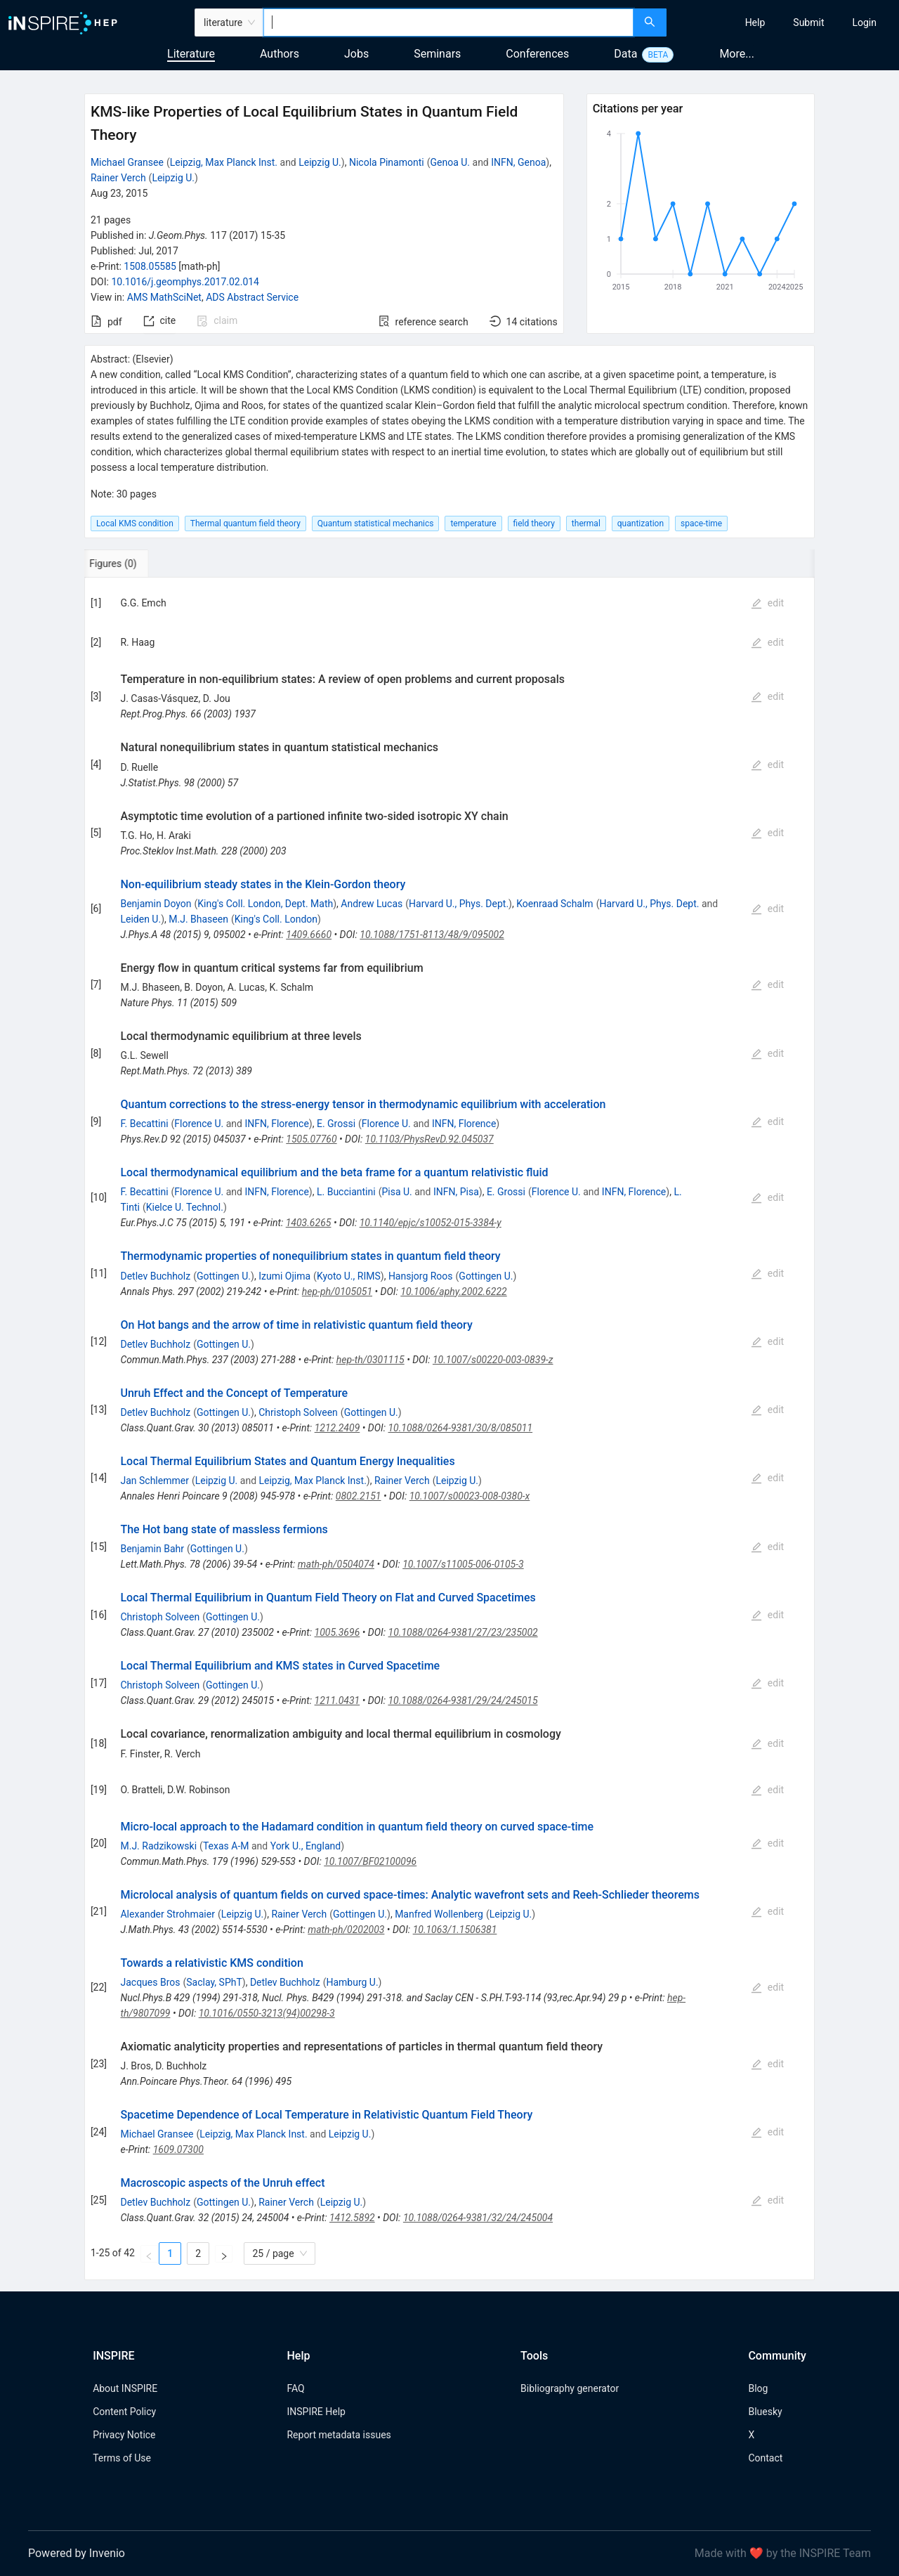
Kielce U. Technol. (184, 1207)
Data (625, 53)
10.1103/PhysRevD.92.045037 (429, 1139)
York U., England (305, 1846)
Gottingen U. (224, 1276)
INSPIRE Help (316, 2411)
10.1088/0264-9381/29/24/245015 (462, 1700)
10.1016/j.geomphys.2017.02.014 (185, 281)
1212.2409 (337, 1427)
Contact (765, 2458)
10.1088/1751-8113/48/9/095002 (432, 934)
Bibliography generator (569, 2388)
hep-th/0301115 (370, 1359)
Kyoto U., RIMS (349, 1276)
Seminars (437, 53)
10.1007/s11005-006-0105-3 (462, 1564)
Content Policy (124, 2411)
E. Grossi (336, 1123)
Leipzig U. (319, 162)
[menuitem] (755, 22)
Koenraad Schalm (554, 903)
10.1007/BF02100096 (370, 1861)
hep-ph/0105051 (337, 1291)
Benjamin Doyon (155, 903)
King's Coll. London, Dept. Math (265, 903)
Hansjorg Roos (420, 1276)
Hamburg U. (352, 1982)
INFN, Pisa (456, 1191)
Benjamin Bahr (152, 1548)
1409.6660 (309, 934)
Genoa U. (451, 162)
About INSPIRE (125, 2388)
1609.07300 (178, 2149)
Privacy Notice (124, 2434)
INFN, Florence (276, 1123)
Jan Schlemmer (154, 1480)
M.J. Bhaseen (198, 919)
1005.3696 (337, 1632)
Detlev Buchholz (155, 1276)
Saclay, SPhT (214, 1982)
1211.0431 (337, 1700)
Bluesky (765, 2411)
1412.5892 (352, 2217)
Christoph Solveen (298, 1412)
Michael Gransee (127, 162)
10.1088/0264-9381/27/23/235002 (463, 1632)
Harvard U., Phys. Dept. (458, 903)
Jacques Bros (150, 1982)
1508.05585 (150, 266)
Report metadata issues (339, 2434)
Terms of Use (122, 2458)
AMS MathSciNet (164, 297)
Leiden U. (140, 919)
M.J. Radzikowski (158, 1846)
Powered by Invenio (76, 2553)
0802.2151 (358, 1496)
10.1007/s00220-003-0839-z (493, 1359)
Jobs (356, 53)
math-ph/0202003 (346, 1929)
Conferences (537, 53)
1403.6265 (309, 1222)
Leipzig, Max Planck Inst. (223, 162)
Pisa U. (396, 1191)
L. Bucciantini (346, 1191)
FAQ (295, 2388)
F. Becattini (144, 1123)
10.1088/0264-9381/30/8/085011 (460, 1427)
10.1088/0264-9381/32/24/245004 (478, 2217)
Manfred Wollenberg (439, 1914)
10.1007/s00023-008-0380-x (469, 1496)
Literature (191, 53)
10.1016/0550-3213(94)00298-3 (267, 2013)
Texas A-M (226, 1846)
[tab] (131, 563)
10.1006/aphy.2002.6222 (453, 1291)
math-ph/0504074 (336, 1564)
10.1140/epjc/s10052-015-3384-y (430, 1222)
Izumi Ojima (284, 1276)
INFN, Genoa (518, 162)
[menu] (784, 22)
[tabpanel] (449, 1429)
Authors (279, 53)
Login (864, 22)
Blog (758, 2388)
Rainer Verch (118, 177)
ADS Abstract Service (252, 297)
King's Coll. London (276, 919)
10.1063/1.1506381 (455, 1929)
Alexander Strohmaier (167, 1914)
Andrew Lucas (371, 903)
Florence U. (198, 1123)
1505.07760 (311, 1139)
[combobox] (448, 22)
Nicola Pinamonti (386, 162)
